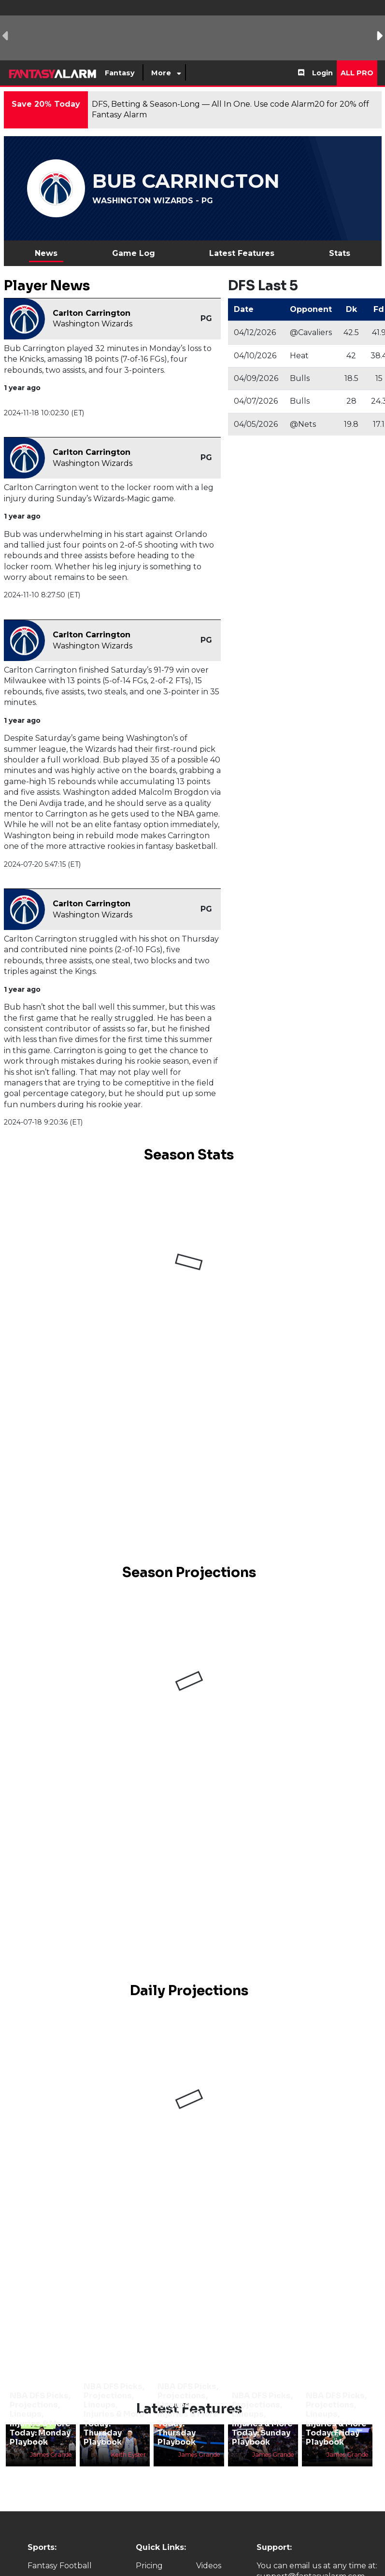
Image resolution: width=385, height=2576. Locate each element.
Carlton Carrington (91, 313)
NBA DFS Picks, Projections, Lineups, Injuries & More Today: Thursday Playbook (114, 2414)
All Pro (357, 73)
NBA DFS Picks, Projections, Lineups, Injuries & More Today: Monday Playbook (40, 2419)
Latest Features (241, 253)
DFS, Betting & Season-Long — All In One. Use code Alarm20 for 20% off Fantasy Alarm (230, 109)
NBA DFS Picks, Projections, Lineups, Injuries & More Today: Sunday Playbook (262, 2419)
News (46, 253)
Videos (208, 2565)
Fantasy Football (60, 2565)
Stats (339, 253)
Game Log (133, 253)
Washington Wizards (92, 323)
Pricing (149, 2565)
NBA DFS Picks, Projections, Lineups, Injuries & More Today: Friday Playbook (336, 2419)
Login (322, 73)
